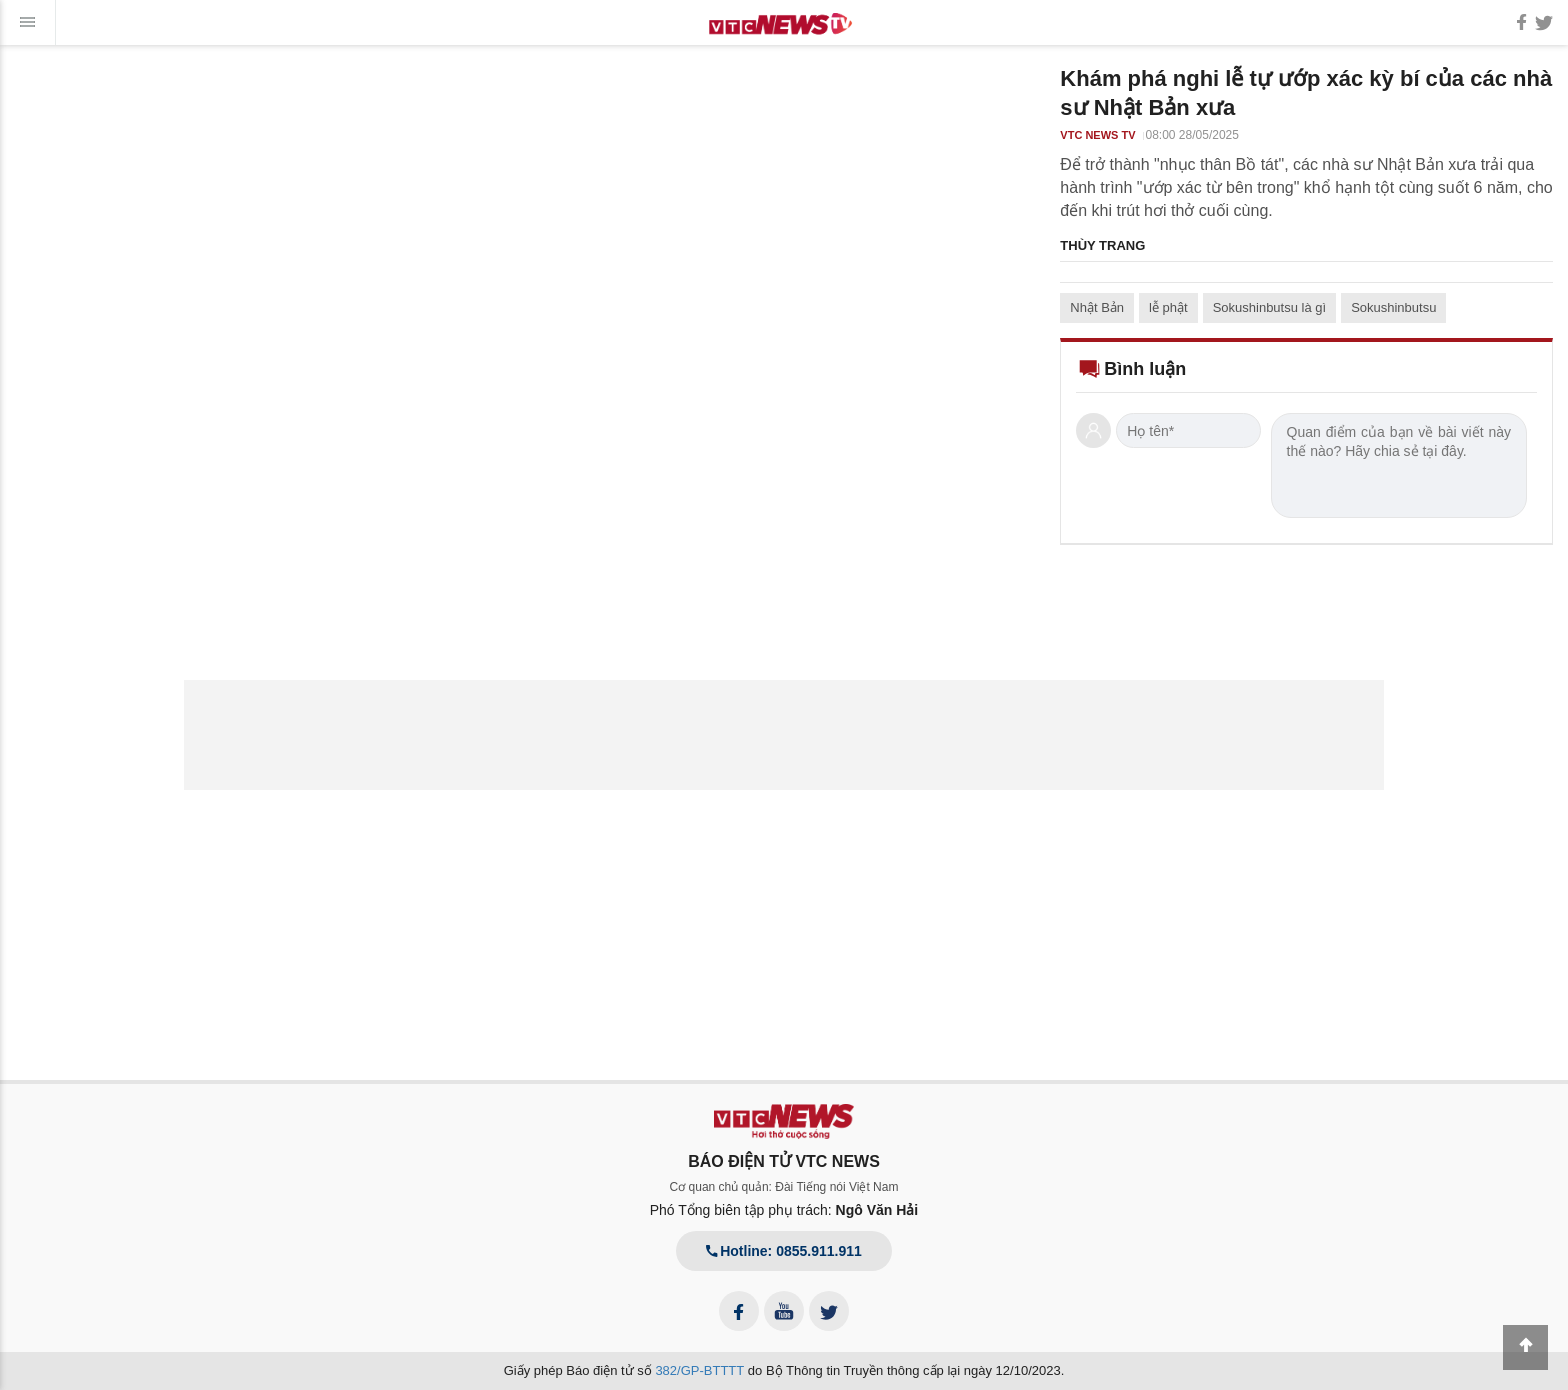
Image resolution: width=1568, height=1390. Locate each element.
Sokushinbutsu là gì (1269, 307)
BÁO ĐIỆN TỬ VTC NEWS (784, 1161)
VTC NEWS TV (1097, 135)
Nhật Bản (1097, 307)
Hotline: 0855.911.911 (784, 1251)
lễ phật (1168, 307)
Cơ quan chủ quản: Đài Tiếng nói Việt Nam (784, 1187)
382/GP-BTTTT (699, 1370)
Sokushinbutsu (1393, 307)
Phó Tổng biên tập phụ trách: (784, 1210)
